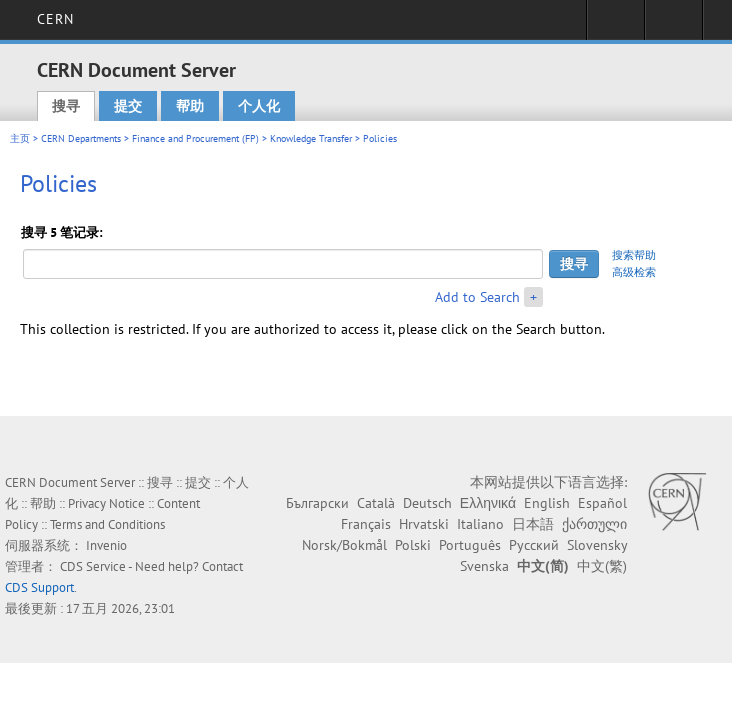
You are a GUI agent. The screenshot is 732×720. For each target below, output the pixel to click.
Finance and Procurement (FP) (195, 138)
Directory (673, 26)
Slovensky (597, 545)
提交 (128, 106)
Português (470, 545)
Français (366, 524)
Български (317, 503)
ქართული (594, 524)
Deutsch (427, 503)
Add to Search (477, 297)
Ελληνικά (488, 503)
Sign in (615, 26)
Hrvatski (424, 524)
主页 (20, 138)
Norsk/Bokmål (344, 545)
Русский (534, 545)
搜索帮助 (634, 255)
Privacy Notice (106, 503)
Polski (413, 545)
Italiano (480, 524)
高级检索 (634, 272)
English (547, 503)
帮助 (190, 106)
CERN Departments (81, 138)
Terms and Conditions (107, 524)
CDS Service (93, 566)
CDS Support (39, 587)
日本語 (533, 524)
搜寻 (66, 106)
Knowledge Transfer (311, 138)
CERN (55, 19)
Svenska (484, 566)
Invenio (106, 545)
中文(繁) (602, 566)
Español (602, 503)
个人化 (259, 106)
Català (376, 503)
